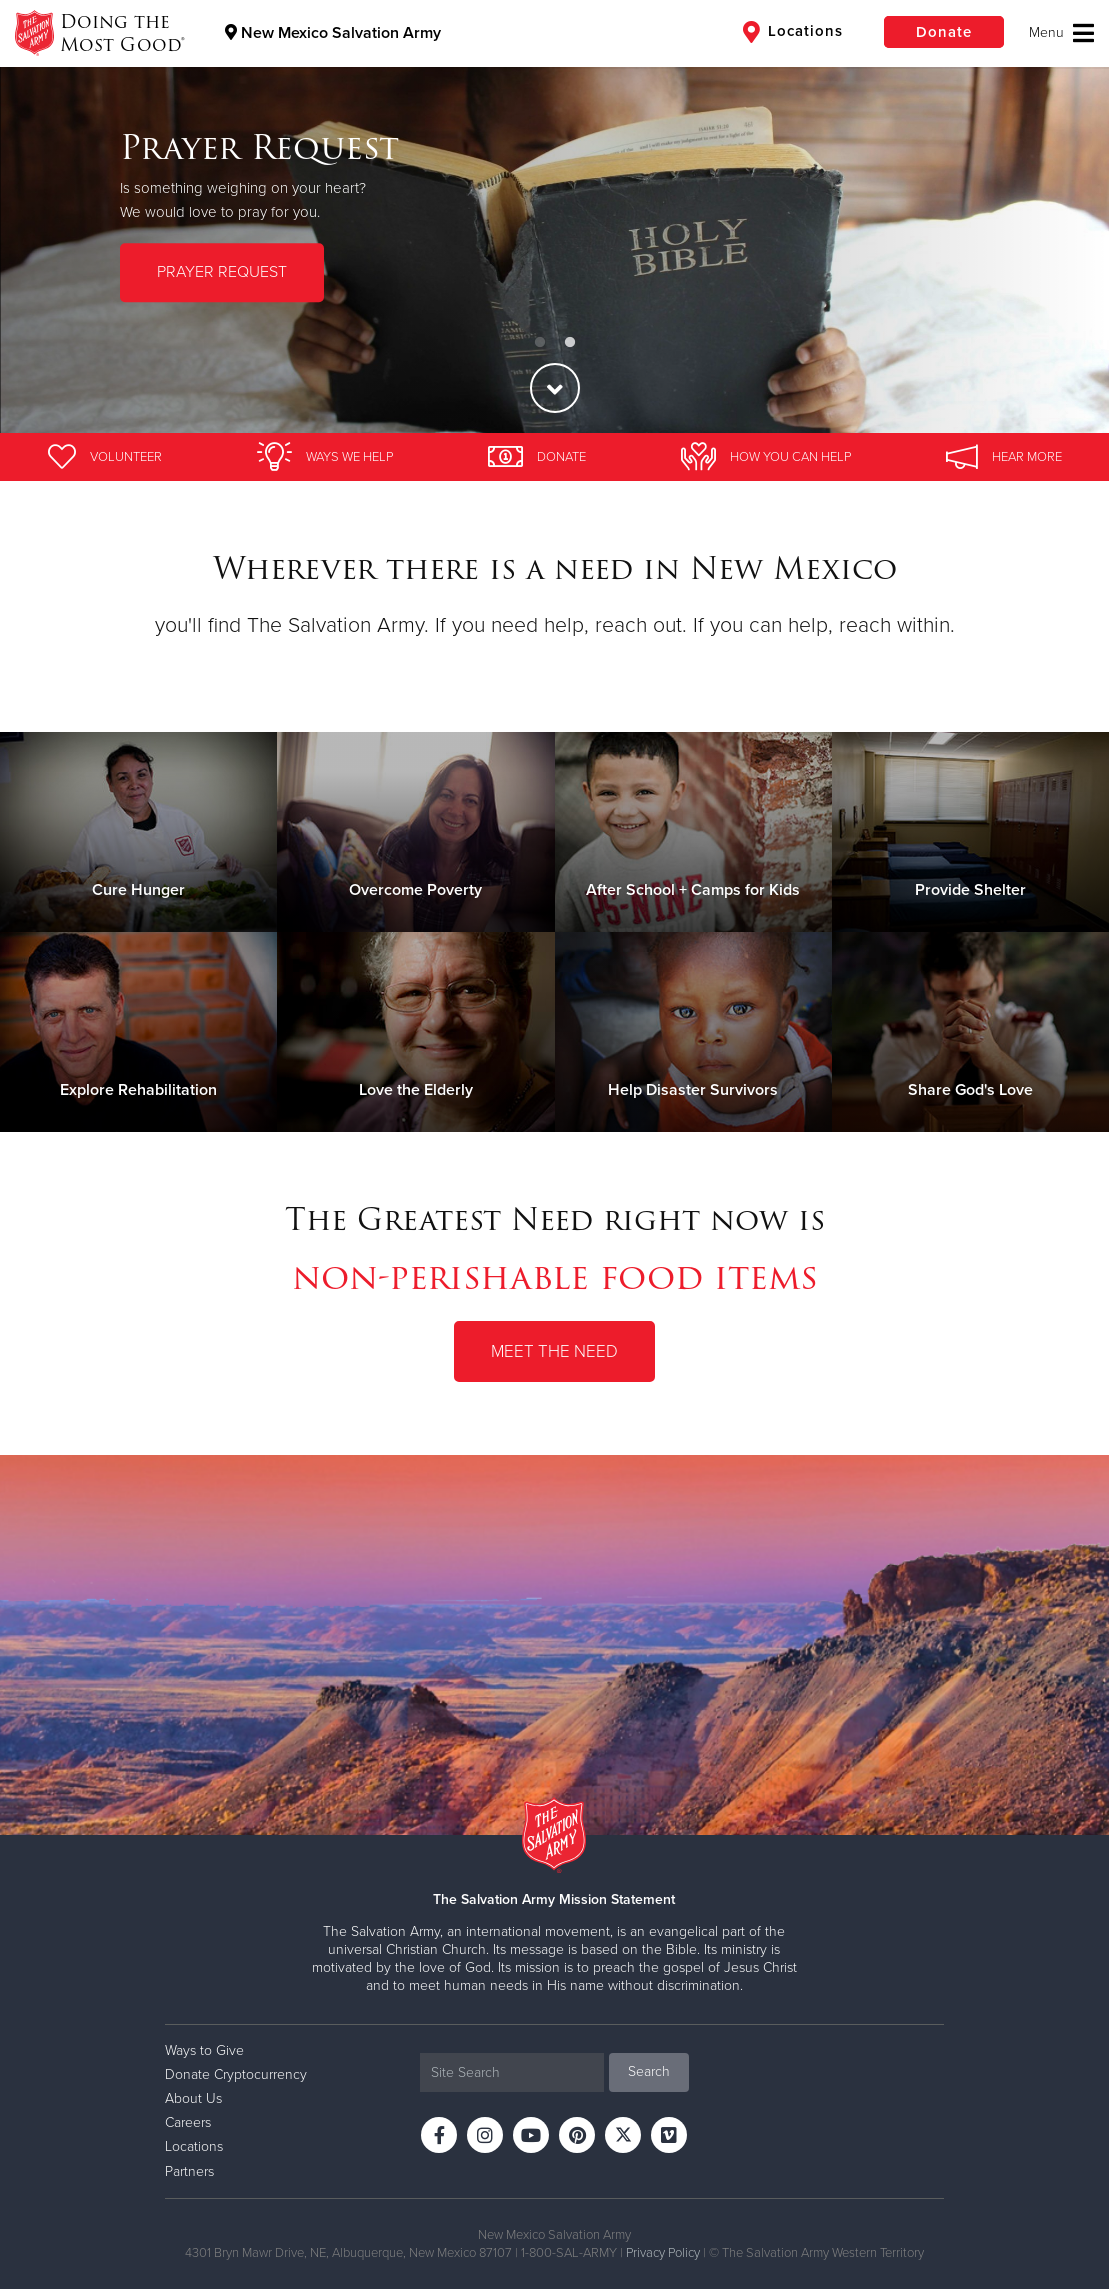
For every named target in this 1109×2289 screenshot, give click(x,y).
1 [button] (540, 343)
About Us (193, 2098)
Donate (944, 32)
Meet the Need (554, 1351)
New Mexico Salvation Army (333, 33)
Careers (188, 2122)
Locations (793, 32)
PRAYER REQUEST (222, 272)
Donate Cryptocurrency (236, 2074)
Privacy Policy (663, 2253)
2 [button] (570, 343)
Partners (189, 2171)
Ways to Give (204, 2050)
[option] (554, 216)
